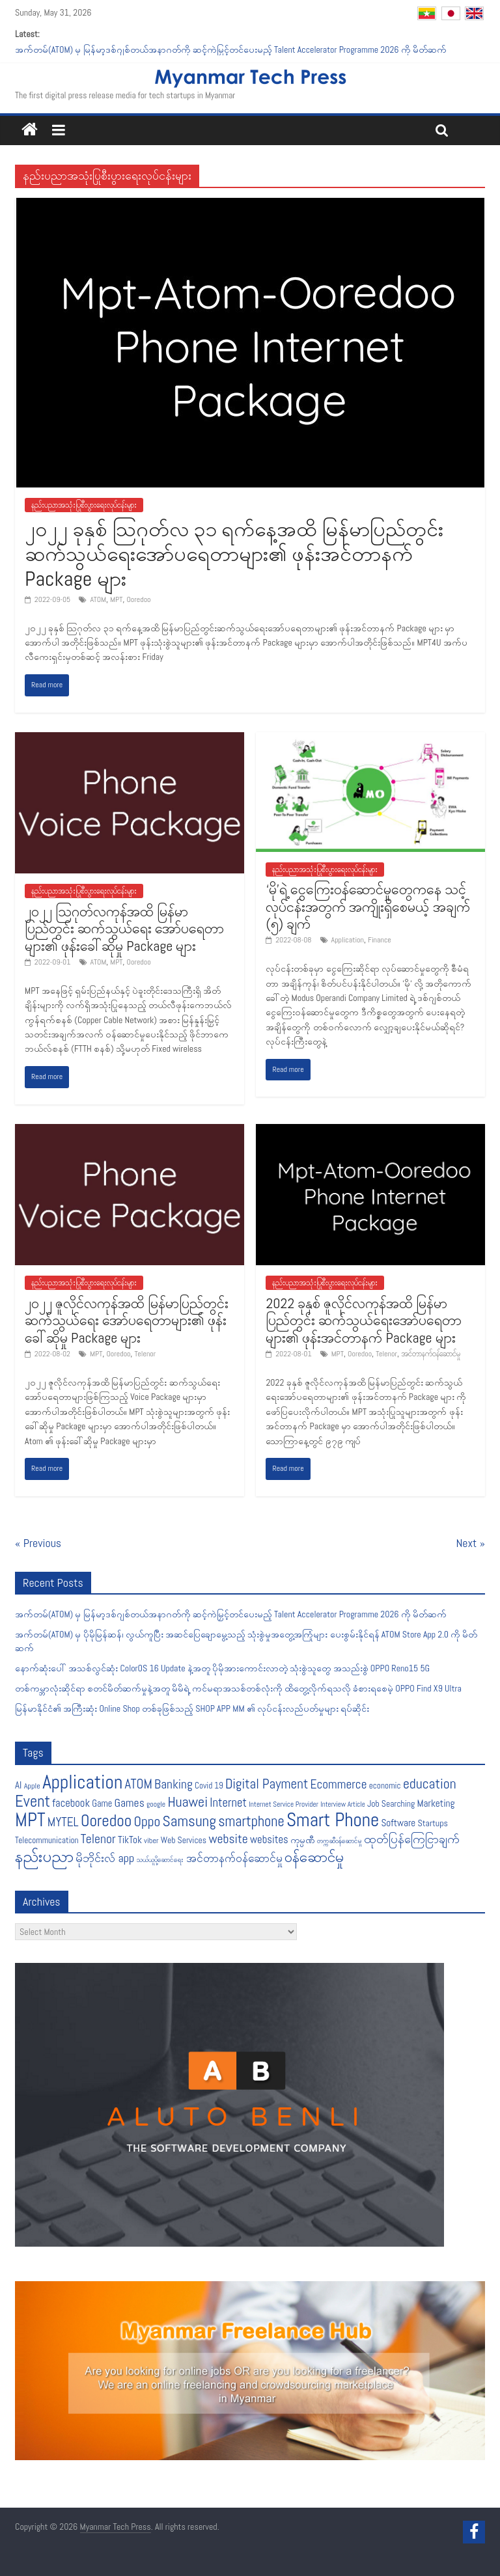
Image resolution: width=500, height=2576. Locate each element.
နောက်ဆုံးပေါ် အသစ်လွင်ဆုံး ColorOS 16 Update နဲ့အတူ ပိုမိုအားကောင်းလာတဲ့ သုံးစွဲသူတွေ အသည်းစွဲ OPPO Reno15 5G (222, 1668)
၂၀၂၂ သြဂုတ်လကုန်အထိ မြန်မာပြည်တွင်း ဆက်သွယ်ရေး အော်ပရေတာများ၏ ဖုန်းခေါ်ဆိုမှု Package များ (124, 928)
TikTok (130, 1839)
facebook (71, 1803)
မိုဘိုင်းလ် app (105, 1857)
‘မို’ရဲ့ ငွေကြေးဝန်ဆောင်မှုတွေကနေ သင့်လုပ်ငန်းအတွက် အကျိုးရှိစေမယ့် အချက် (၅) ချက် (367, 906)
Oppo (147, 1821)
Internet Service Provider (283, 1804)
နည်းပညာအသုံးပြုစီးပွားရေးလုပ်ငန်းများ (84, 505)
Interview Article (342, 1804)
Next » (470, 1542)
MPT (116, 599)
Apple (32, 1786)
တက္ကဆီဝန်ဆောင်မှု (339, 1841)
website (227, 1839)
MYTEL (63, 1822)
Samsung (189, 1821)
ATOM (98, 599)
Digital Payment (266, 1783)
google (155, 1804)
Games (130, 1803)
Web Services (183, 1840)
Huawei (187, 1801)
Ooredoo (138, 599)
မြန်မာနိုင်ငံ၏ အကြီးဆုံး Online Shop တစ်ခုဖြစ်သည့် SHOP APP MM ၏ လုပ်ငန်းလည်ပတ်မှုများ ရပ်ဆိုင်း (192, 1708)
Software (398, 1822)
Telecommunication (47, 1840)
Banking (173, 1784)
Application (347, 940)
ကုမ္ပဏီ (302, 1840)
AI (18, 1785)
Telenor (145, 1354)
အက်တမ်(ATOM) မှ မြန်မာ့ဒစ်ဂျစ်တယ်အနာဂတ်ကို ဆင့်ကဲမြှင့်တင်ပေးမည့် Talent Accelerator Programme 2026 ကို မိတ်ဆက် (231, 49)
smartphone (251, 1821)
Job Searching (391, 1803)
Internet (228, 1803)
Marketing (436, 1803)
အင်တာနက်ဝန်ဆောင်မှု (430, 1354)
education (429, 1783)
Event (32, 1801)
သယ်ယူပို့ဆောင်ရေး (160, 1860)
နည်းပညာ (44, 1856)
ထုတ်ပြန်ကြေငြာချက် (412, 1838)
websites (269, 1839)
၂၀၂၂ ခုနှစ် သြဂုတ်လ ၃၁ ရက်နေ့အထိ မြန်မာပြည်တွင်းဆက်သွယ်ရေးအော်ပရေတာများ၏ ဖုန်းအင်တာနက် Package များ (234, 554)
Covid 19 (209, 1785)
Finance (379, 940)
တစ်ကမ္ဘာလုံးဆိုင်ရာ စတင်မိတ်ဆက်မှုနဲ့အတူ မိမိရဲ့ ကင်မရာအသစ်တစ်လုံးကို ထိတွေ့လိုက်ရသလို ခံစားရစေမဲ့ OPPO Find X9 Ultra (238, 1688)
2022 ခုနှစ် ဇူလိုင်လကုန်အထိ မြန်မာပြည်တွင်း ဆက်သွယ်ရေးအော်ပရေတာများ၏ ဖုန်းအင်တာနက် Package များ (364, 1320)
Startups (432, 1823)
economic (385, 1785)
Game (102, 1803)
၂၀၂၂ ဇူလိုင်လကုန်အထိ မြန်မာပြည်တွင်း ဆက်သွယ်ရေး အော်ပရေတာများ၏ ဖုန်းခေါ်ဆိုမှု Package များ (127, 1320)
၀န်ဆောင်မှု (314, 1857)
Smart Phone (332, 1819)
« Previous (38, 1542)
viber (151, 1840)
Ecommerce (339, 1784)
